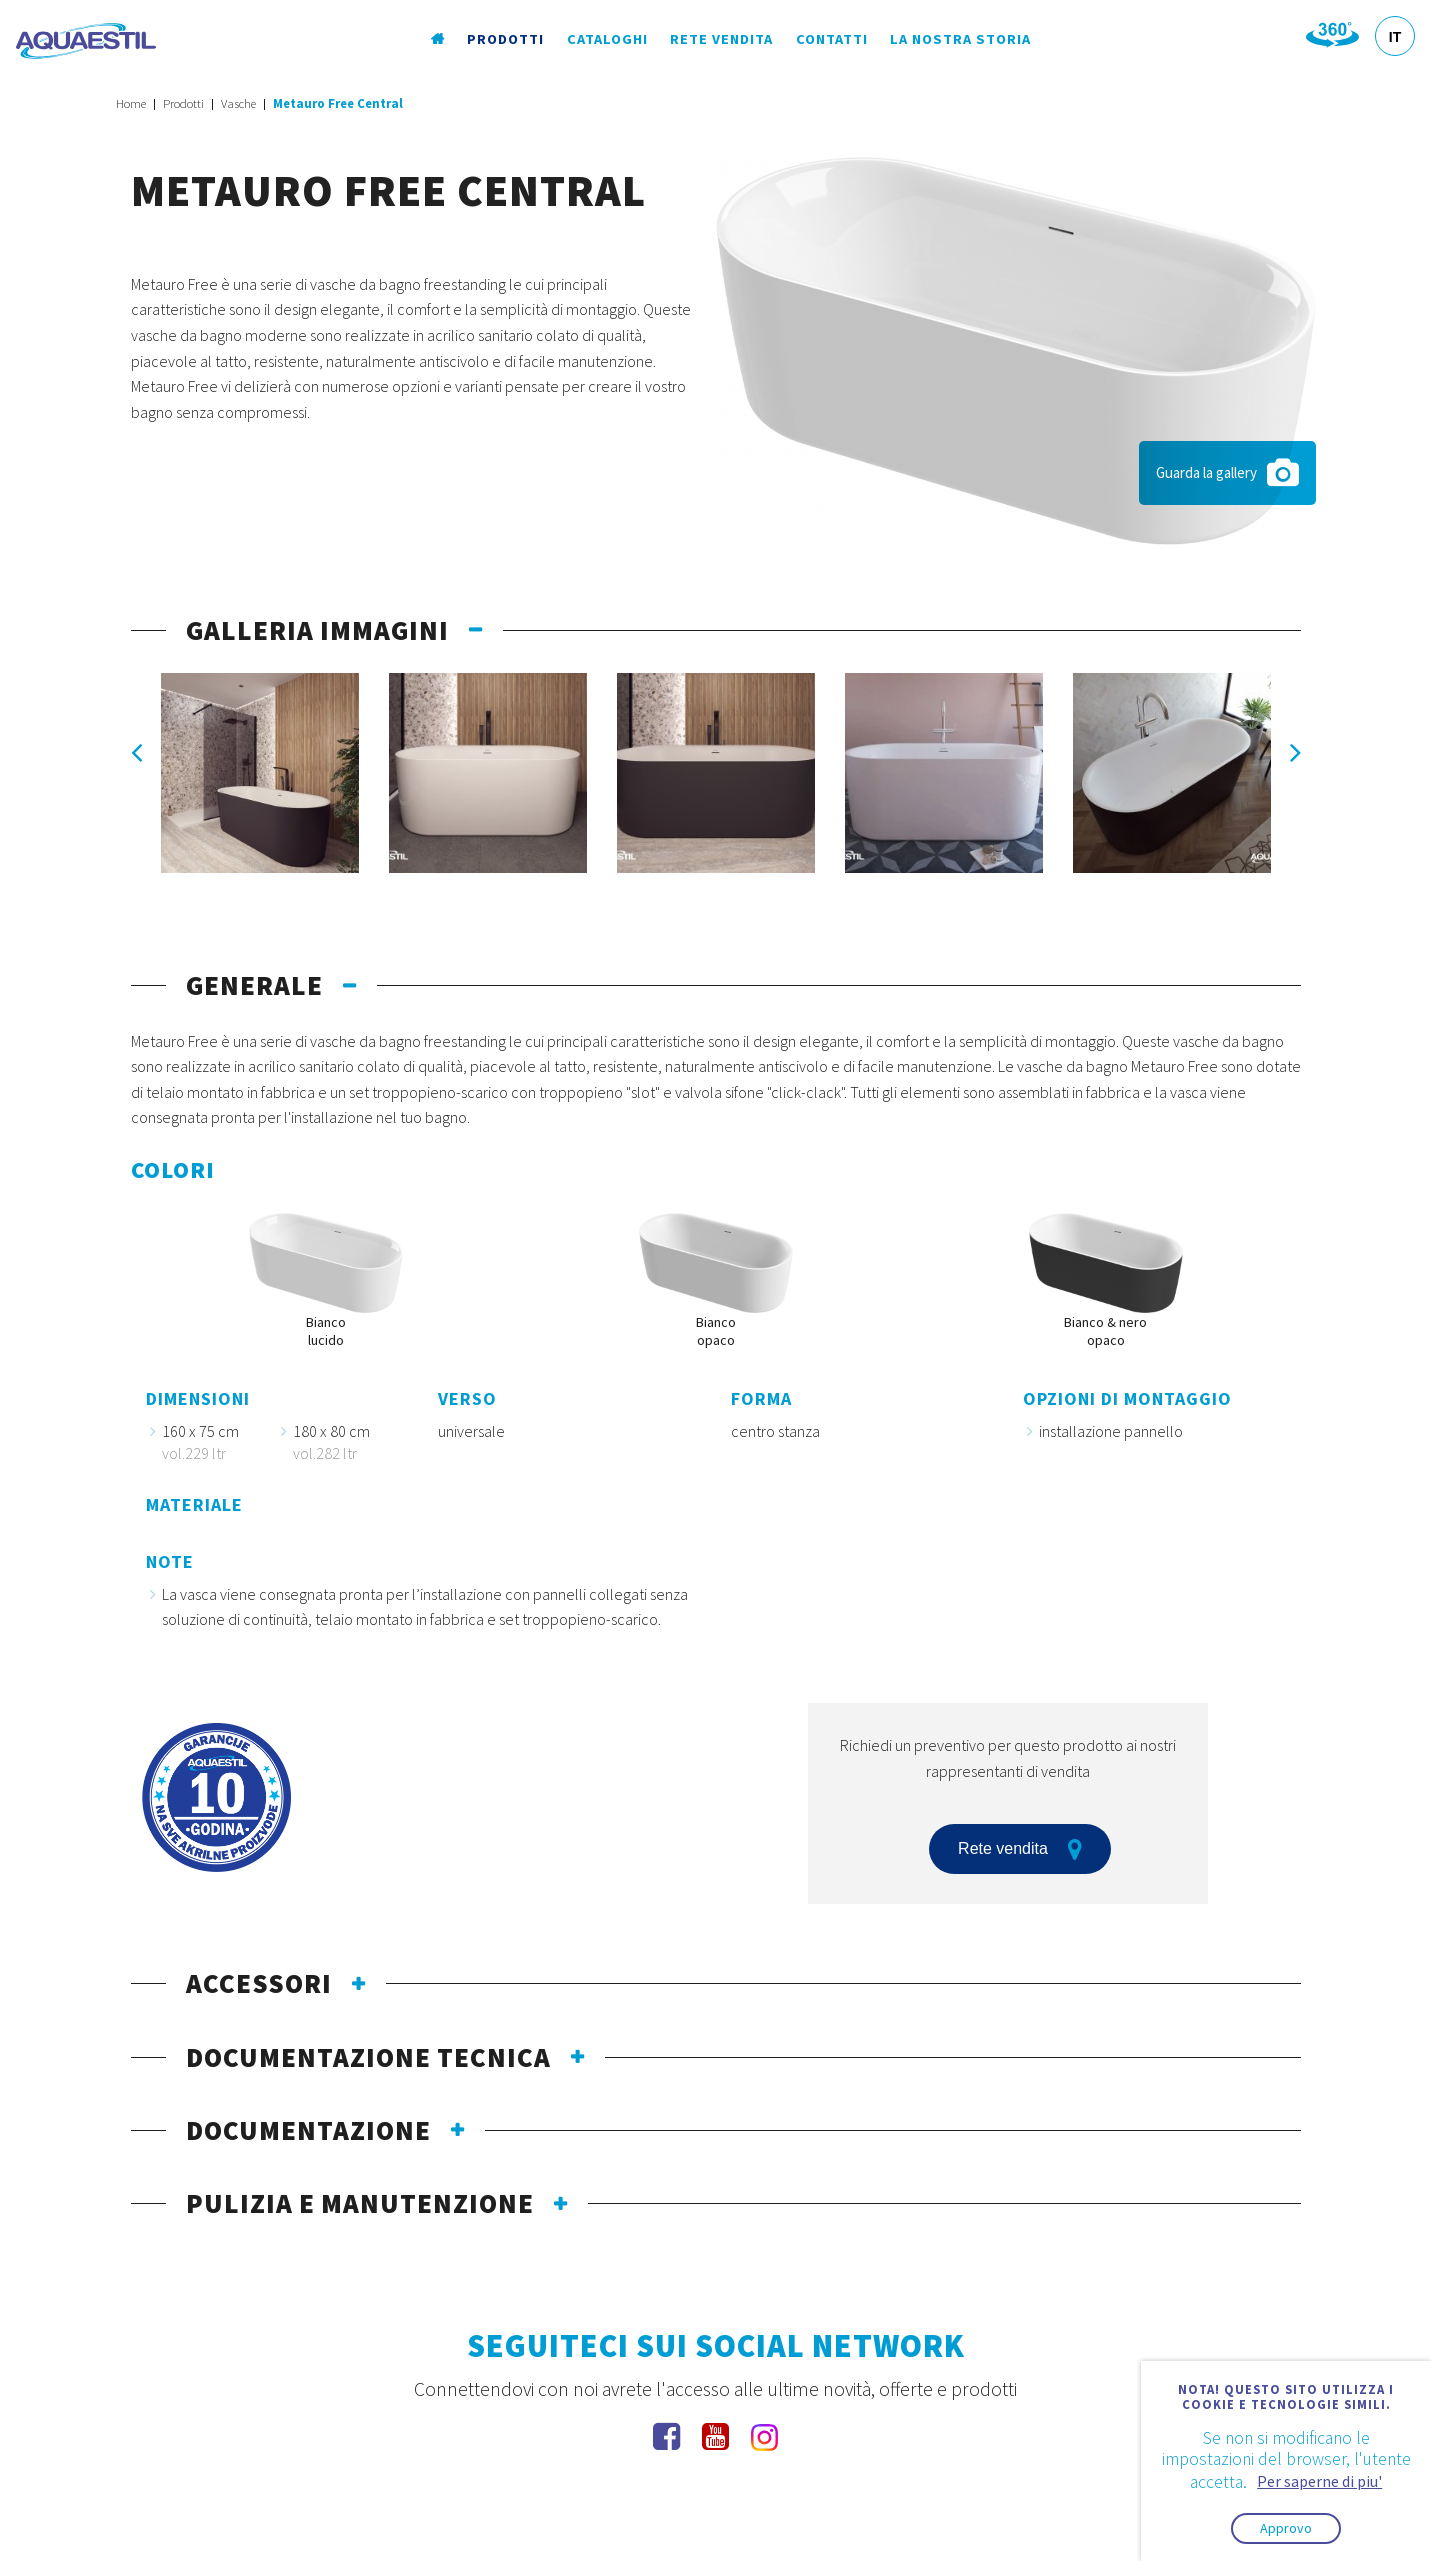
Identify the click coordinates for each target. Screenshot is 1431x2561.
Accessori (259, 1983)
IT (1395, 37)
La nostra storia (960, 39)
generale (254, 985)
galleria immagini (317, 630)
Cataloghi (607, 39)
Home (131, 103)
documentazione (308, 2130)
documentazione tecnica (368, 2057)
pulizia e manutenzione (360, 2203)
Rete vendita (721, 39)
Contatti (832, 39)
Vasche (238, 103)
